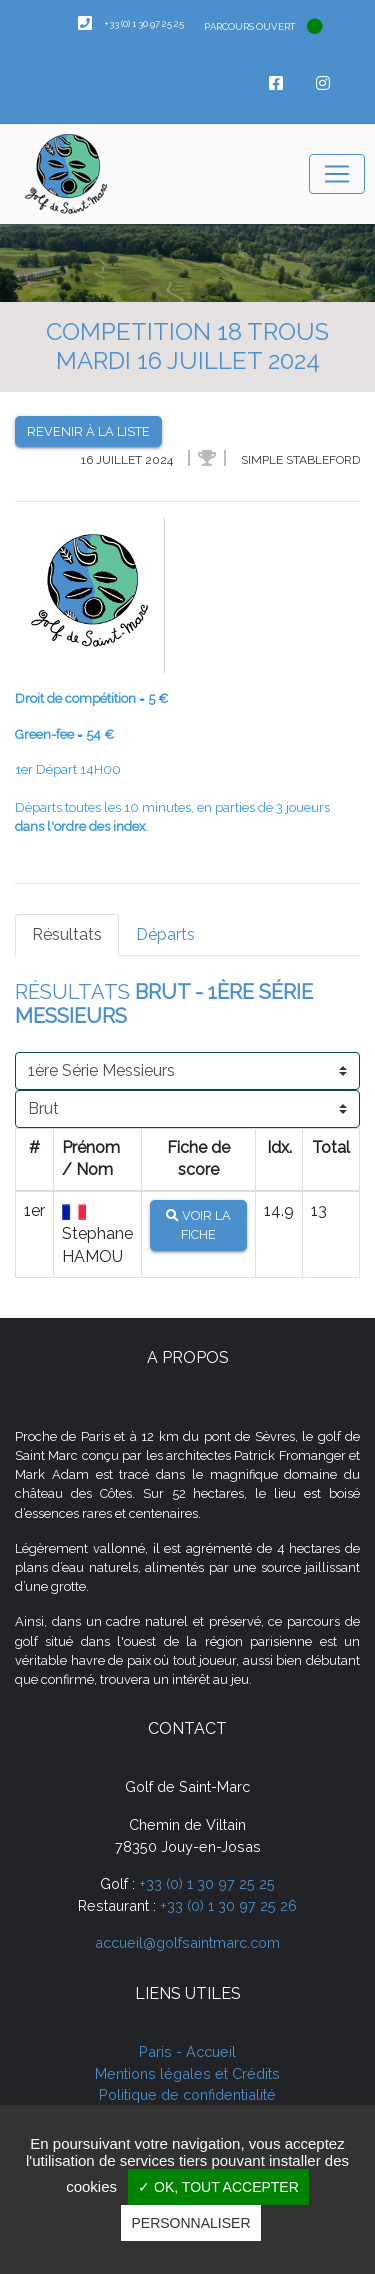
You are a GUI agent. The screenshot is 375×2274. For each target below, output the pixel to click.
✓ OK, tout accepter (218, 2187)
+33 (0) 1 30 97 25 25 (207, 1883)
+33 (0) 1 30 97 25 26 (228, 1905)
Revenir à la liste (88, 431)
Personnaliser (190, 2223)
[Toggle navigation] (337, 174)
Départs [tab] (165, 934)
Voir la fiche (198, 1225)
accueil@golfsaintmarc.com (187, 1942)
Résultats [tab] (67, 934)
